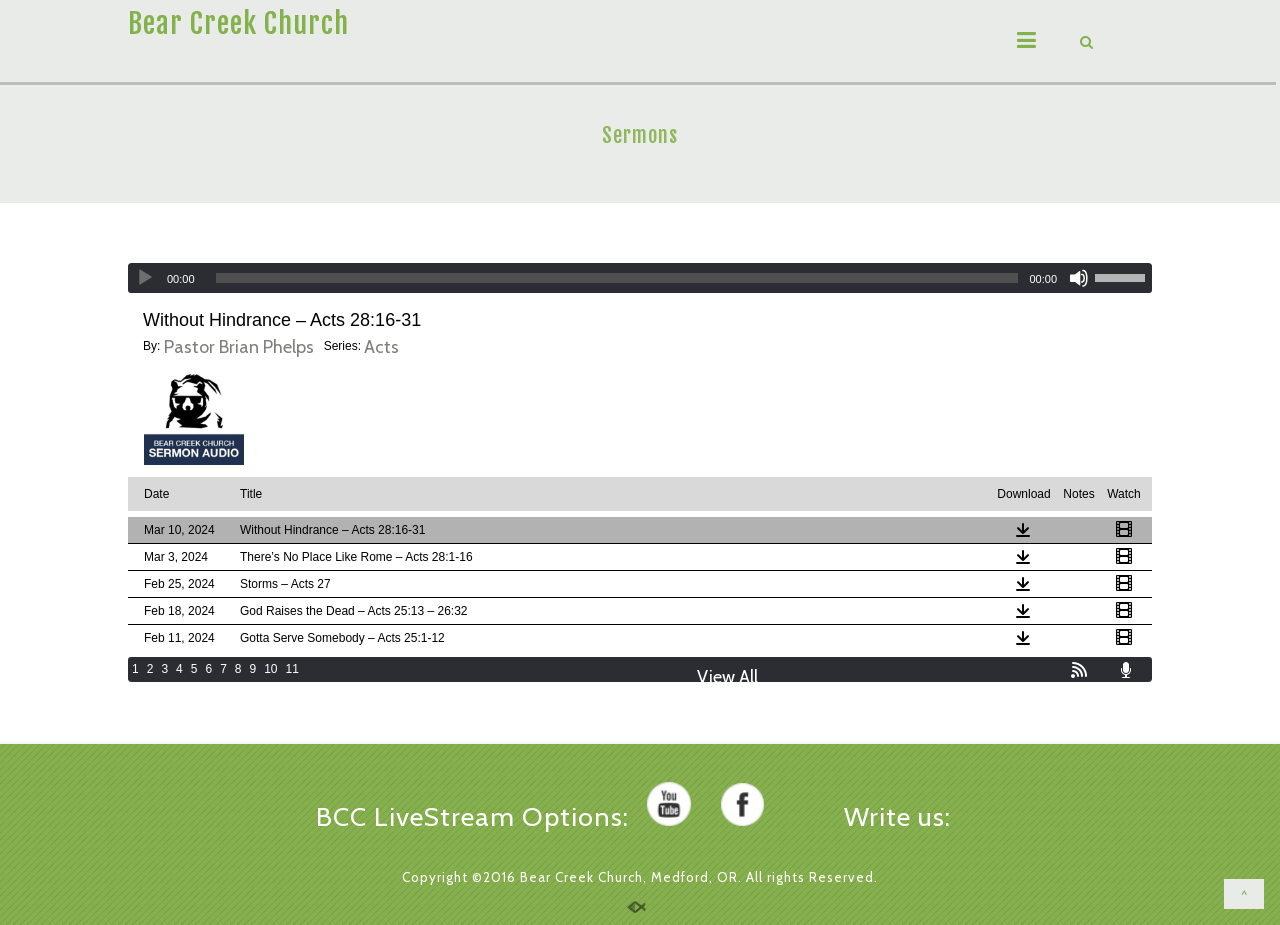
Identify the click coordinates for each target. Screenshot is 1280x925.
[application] (640, 278)
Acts (381, 347)
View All (727, 677)
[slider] (617, 278)
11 (292, 669)
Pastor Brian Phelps (239, 347)
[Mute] (1079, 278)
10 (270, 669)
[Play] (145, 278)
